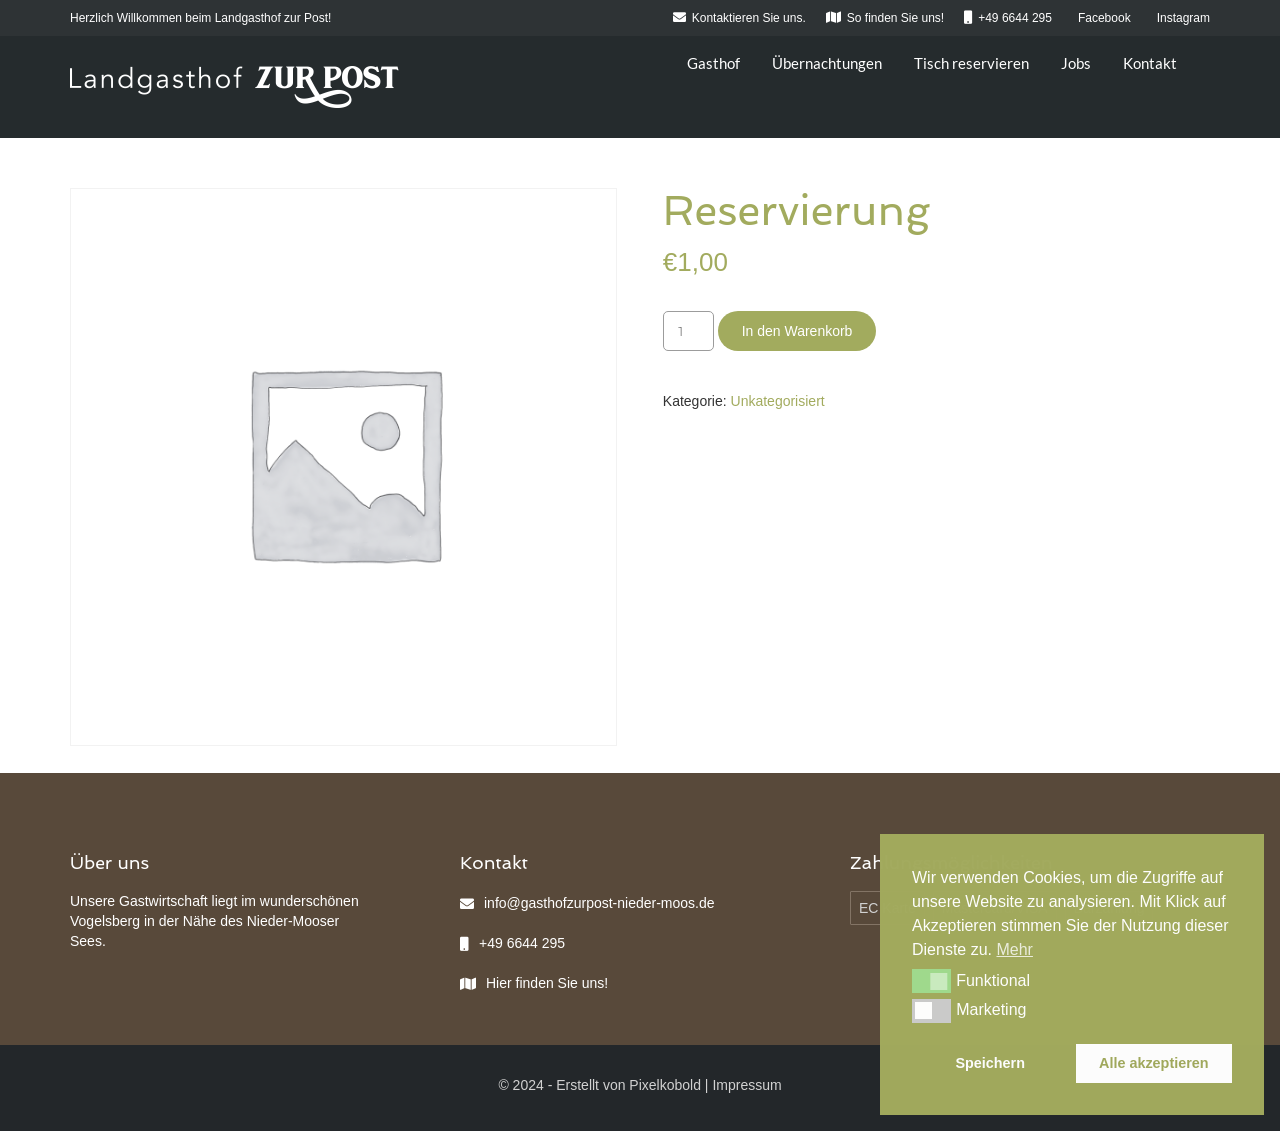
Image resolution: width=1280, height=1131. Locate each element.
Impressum (746, 1085)
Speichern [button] (990, 1063)
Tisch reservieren (971, 63)
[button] (931, 981)
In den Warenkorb (797, 331)
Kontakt (1150, 63)
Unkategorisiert (778, 401)
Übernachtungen (827, 63)
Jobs (1076, 63)
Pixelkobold (665, 1085)
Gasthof (713, 63)
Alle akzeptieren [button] (1154, 1063)
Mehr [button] (1014, 949)
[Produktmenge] (688, 331)
